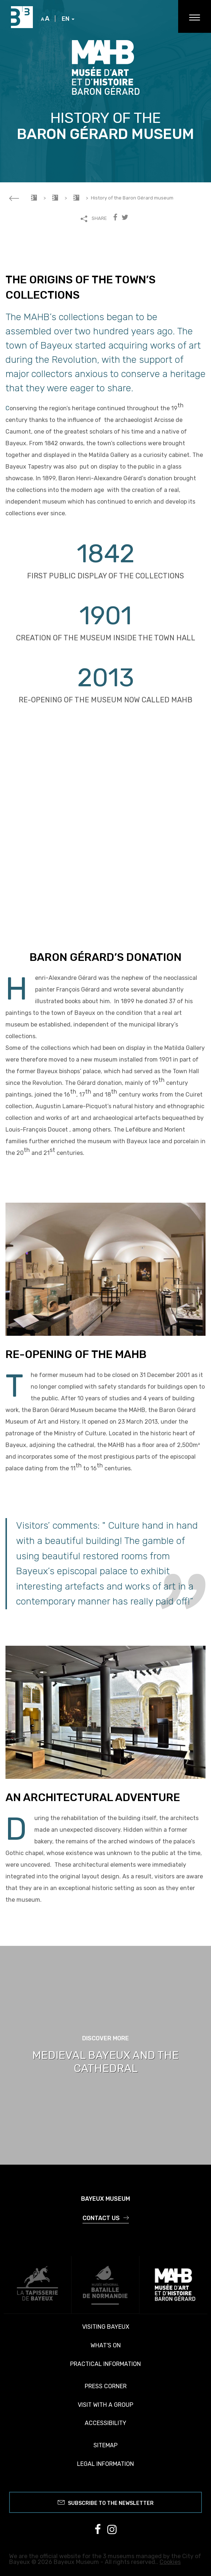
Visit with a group (105, 2404)
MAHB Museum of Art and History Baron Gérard (55, 198)
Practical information (105, 2363)
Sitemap (105, 2445)
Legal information (105, 2463)
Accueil (34, 198)
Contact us (106, 2218)
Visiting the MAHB (76, 198)
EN (68, 19)
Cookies (170, 2561)
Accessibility (105, 2423)
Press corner (106, 2386)
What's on (106, 2345)
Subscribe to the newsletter (106, 2502)
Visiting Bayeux (105, 2326)
